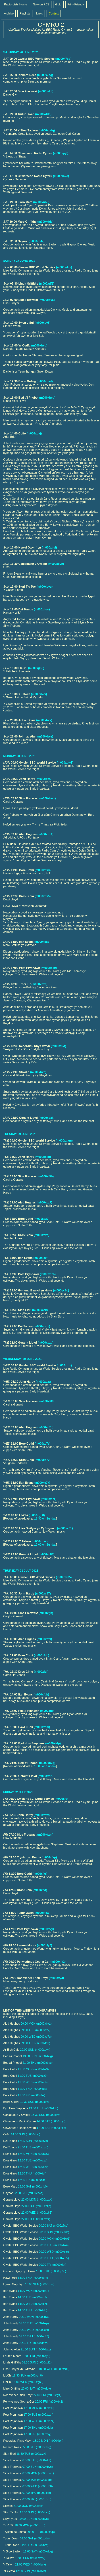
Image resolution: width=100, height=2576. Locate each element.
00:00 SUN (46, 2232)
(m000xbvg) (47, 397)
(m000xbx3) (43, 870)
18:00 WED (19, 2382)
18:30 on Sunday (45, 1518)
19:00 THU (36, 2108)
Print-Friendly (76, 4)
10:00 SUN (25, 2518)
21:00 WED (22, 2564)
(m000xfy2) (58, 1961)
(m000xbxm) (64, 1140)
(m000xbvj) (34, 433)
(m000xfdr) (45, 1775)
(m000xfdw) (42, 1815)
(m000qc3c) (61, 1290)
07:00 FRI (28, 2499)
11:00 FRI (24, 2095)
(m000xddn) (43, 114)
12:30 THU (25, 2173)
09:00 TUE (27, 2030)
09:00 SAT (26, 2538)
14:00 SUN (18, 2134)
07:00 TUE (29, 2479)
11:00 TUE (25, 2075)
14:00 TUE (25, 2297)
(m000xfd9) (44, 1639)
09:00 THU (28, 2043)
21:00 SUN (28, 2349)
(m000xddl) (45, 91)
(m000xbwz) (47, 798)
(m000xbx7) (42, 941)
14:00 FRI (26, 2544)
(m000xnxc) (61, 176)
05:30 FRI (25, 2342)
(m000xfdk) (47, 1710)
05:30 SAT (28, 2447)
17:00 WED (31, 2421)
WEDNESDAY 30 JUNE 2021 (22, 1358)
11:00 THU (25, 2088)
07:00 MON (29, 2473)
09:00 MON (28, 2023)
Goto (58, 4)
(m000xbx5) (43, 896)
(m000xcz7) (44, 1202)
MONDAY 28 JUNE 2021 (19, 756)
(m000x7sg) (45, 75)
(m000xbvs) (42, 609)
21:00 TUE (25, 2147)
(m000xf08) (47, 1401)
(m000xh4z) (36, 241)
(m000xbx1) (45, 834)
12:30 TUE (25, 2160)
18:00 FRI (28, 2356)
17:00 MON (31, 2408)
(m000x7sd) (63, 58)
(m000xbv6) (47, 299)
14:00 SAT (43, 2121)
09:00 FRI (33, 2531)
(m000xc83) (46, 1554)
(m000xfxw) (42, 1912)
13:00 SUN (29, 2056)
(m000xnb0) (41, 202)
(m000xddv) (45, 221)
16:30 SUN (38, 2114)
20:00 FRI (41, 2401)
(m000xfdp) (53, 1743)
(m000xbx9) (49, 967)
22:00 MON (28, 2199)
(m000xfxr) (40, 1873)
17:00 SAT (43, 2127)
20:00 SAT (28, 2388)
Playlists (25, 13)
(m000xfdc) (41, 1655)
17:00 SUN (27, 2512)
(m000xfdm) (42, 1727)
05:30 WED (26, 2329)
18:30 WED (46, 2369)
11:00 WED (25, 2082)
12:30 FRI (24, 2180)
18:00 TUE (43, 2271)
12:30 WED (25, 2167)
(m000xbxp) (43, 1156)
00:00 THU (46, 2258)
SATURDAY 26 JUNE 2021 (21, 52)
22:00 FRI (39, 2395)
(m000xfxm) (45, 1834)
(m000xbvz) (45, 736)
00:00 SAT (45, 2225)
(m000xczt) (43, 1381)
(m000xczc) (41, 1235)
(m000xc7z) (48, 1499)
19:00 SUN (22, 2558)
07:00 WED (29, 2486)
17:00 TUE (30, 2414)
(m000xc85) (64, 1577)
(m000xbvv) (39, 694)
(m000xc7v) (42, 1459)
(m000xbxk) (47, 1117)
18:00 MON (21, 2525)
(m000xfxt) (40, 1890)
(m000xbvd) (45, 381)
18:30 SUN (19, 2375)
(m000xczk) (40, 1310)
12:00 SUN (23, 2571)
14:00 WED (25, 2303)
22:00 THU (28, 2219)
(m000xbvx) (44, 720)
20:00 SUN (27, 2049)
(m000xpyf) (60, 153)
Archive (9, 13)
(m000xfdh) (41, 1694)
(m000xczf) (40, 1257)
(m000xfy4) (56, 1978)
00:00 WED (46, 2251)
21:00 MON (20, 2505)
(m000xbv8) (43, 322)
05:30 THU (26, 2336)
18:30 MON (40, 2440)
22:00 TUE (28, 2206)
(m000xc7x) (42, 1482)
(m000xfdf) (41, 1671)
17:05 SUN (25, 2140)
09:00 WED (28, 2036)
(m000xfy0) (44, 1945)
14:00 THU (25, 2310)
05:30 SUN (29, 2362)
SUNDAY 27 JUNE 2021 (19, 260)
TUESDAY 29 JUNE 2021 (20, 1134)
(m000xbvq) (44, 586)
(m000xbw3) (44, 778)
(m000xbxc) (39, 984)
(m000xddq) (47, 130)
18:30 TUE (23, 2453)
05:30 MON (26, 2316)
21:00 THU (29, 2062)
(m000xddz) (64, 267)
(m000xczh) (48, 1274)
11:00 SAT (30, 2551)
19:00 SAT (24, 2186)
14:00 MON (25, 2290)
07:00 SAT (29, 2460)
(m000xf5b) (46, 1176)
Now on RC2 (41, 4)
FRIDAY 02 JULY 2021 (18, 1792)
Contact (54, 13)
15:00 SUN (32, 2284)
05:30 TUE (26, 2323)
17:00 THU (31, 2427)
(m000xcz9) (41, 1218)
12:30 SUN (27, 2101)
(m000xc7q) (45, 1427)
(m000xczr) (64, 1365)
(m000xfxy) (46, 1929)
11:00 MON (25, 2069)
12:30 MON (25, 2153)
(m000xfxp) (49, 1857)
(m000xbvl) (49, 547)
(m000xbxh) (38, 1072)
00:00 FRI (45, 2264)
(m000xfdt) (62, 1798)
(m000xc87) (43, 1593)
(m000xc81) (65, 1528)
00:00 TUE (46, 2245)
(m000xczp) (45, 1342)
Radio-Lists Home (15, 4)
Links (39, 13)
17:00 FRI (30, 2434)
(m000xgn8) (36, 668)
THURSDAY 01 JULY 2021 (20, 1570)
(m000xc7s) (42, 1443)
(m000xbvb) (39, 345)
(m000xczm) (42, 1326)
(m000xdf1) (46, 283)
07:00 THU (29, 2492)
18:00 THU (25, 2277)
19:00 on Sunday (45, 1544)
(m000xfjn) (46, 1613)
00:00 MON (46, 2238)
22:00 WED (28, 2212)
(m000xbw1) (65, 762)
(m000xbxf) (58, 1046)
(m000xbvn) (56, 563)
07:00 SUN (29, 2466)
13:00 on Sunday (45, 1766)
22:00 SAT (20, 2193)
